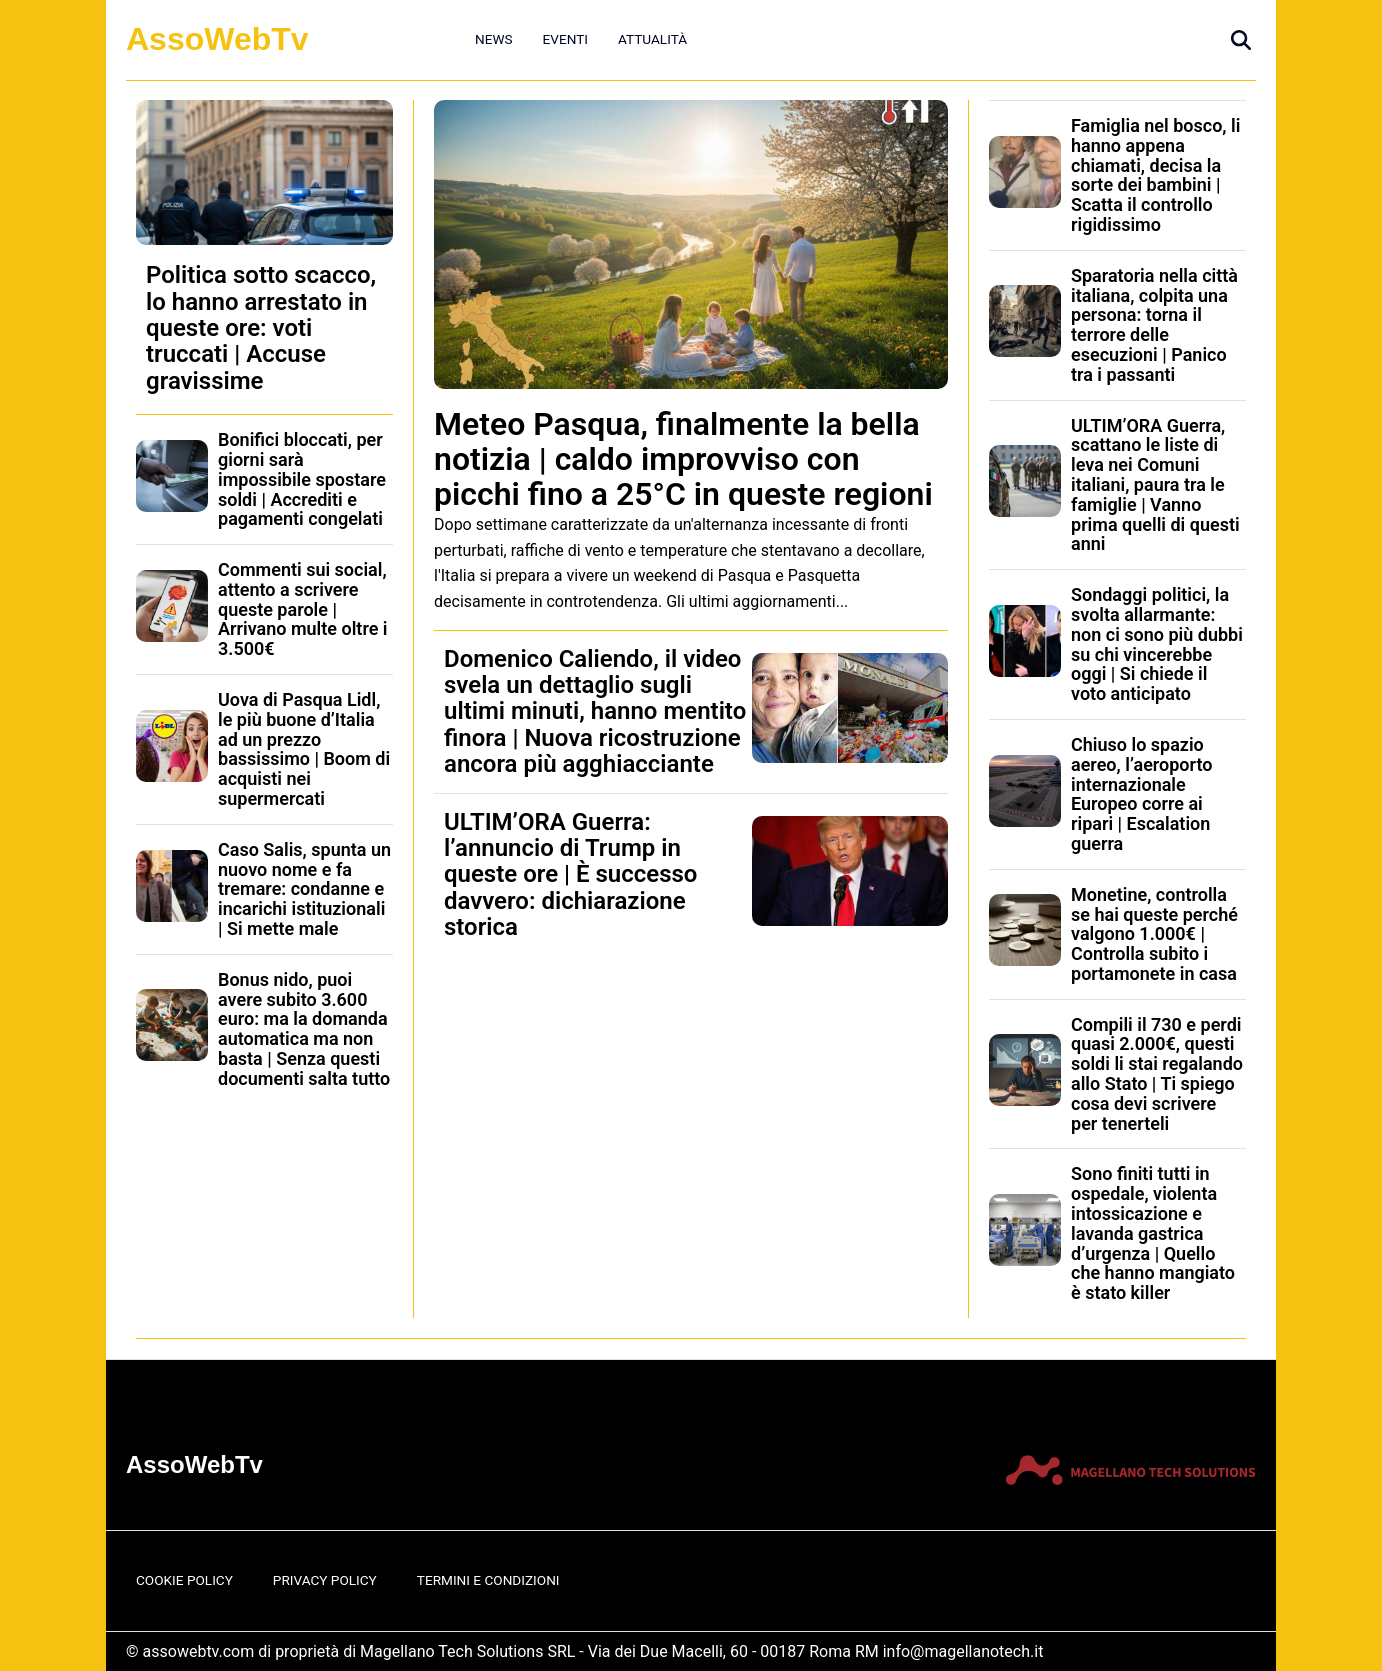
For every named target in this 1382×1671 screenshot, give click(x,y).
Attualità (652, 39)
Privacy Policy (325, 1580)
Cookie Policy (184, 1580)
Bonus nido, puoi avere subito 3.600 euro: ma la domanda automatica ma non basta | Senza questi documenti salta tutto (304, 1029)
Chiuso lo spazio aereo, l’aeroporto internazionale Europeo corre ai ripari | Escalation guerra (1142, 794)
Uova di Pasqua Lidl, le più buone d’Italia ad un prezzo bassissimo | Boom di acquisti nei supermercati (304, 749)
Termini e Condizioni (488, 1580)
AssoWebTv (217, 39)
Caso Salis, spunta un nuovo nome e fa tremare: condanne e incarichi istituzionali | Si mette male (304, 889)
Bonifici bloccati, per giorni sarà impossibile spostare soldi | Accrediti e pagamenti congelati (302, 479)
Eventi (565, 39)
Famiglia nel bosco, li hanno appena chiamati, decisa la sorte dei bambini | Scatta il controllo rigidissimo (1155, 175)
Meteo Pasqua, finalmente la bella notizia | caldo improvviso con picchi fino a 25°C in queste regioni (683, 459)
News (494, 39)
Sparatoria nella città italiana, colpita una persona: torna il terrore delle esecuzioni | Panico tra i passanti (1154, 325)
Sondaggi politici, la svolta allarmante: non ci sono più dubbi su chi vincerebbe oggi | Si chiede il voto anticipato (1157, 644)
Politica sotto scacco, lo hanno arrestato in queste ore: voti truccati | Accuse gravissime (261, 328)
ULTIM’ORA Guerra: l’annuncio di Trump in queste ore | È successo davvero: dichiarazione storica (570, 875)
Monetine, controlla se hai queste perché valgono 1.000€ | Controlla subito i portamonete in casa (1154, 934)
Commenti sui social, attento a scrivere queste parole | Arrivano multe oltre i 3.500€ (303, 609)
